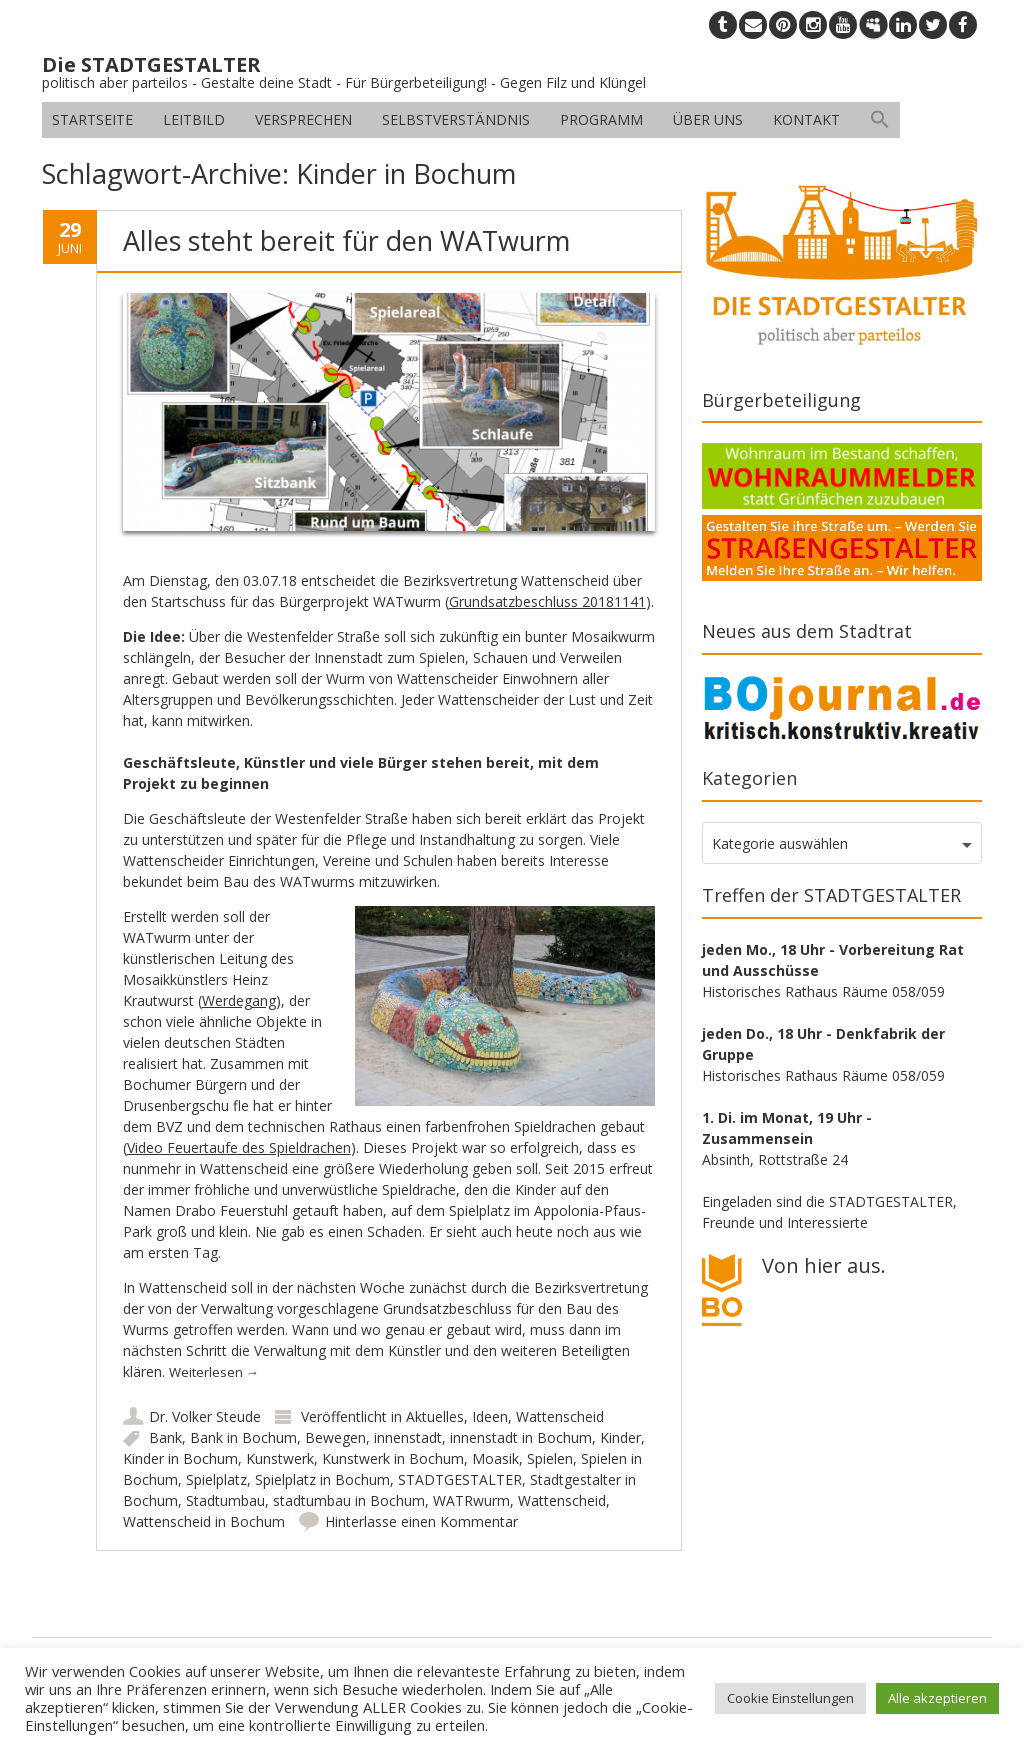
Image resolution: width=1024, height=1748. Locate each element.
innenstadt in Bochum (521, 1437)
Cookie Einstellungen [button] (790, 1698)
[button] (880, 120)
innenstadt (408, 1437)
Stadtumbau (225, 1500)
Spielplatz (216, 1479)
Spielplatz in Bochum (322, 1479)
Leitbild (194, 119)
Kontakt (806, 119)
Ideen (490, 1416)
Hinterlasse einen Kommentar (421, 1521)
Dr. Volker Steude (205, 1416)
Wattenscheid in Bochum (204, 1521)
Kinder (620, 1437)
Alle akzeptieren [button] (937, 1698)
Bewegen (335, 1437)
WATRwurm (471, 1500)
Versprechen (303, 119)
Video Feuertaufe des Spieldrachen (239, 1147)
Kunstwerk (280, 1458)
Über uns (708, 119)
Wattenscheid (560, 1416)
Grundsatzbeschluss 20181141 (547, 601)
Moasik (495, 1458)
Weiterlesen (214, 1372)
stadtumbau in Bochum (349, 1500)
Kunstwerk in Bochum (393, 1458)
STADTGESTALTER (460, 1479)
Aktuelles (435, 1416)
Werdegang (239, 1000)
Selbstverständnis (456, 119)
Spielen (550, 1458)
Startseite (92, 119)
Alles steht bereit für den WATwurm (346, 240)
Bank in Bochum (243, 1437)
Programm (601, 119)
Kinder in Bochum (180, 1458)
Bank (165, 1437)
